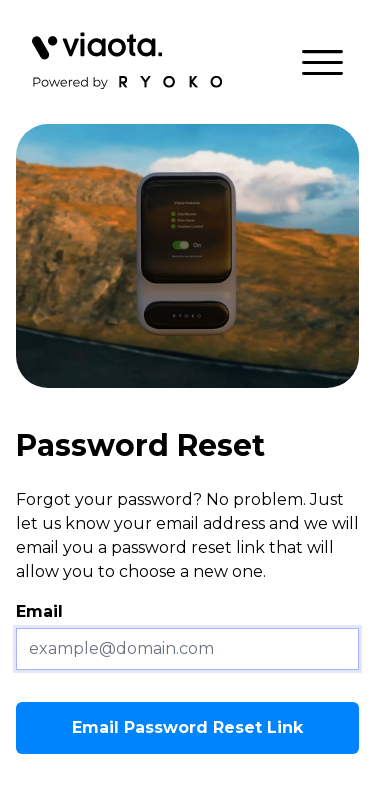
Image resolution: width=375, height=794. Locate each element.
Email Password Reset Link (187, 727)
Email (39, 611)
